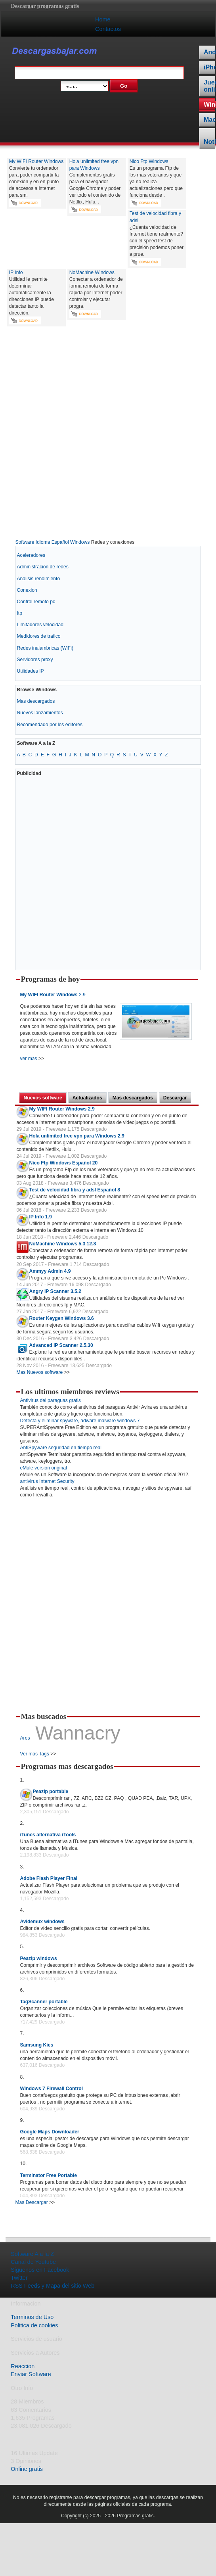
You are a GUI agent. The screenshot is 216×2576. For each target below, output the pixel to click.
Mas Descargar (31, 2202)
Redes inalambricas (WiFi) (45, 648)
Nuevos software (42, 1098)
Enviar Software (31, 2374)
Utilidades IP (30, 671)
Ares (25, 1738)
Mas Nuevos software (39, 1372)
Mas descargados (36, 701)
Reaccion (22, 2366)
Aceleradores (31, 555)
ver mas (28, 1058)
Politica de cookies (34, 2325)
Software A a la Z (32, 2254)
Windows (80, 542)
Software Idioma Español (42, 542)
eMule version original (43, 1468)
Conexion (27, 590)
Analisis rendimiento (38, 578)
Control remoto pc (36, 601)
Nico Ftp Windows (149, 161)
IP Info (16, 272)
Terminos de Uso (32, 2317)
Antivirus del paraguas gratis (50, 1400)
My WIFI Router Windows (36, 161)
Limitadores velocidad (40, 624)
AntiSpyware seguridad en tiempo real (60, 1447)
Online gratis (27, 2469)
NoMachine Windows (92, 272)
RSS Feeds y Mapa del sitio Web (52, 2286)
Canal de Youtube (33, 2262)
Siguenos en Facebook (40, 2270)
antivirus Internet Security (47, 1481)
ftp (19, 613)
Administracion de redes (42, 567)
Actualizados (87, 1098)
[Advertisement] (105, 434)
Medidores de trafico (38, 636)
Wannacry (77, 1733)
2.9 (52, 994)
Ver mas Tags (34, 1754)
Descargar (175, 1098)
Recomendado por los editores (49, 724)
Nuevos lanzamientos (40, 712)
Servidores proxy (35, 659)
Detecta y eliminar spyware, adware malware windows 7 (80, 1420)
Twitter (19, 2278)
